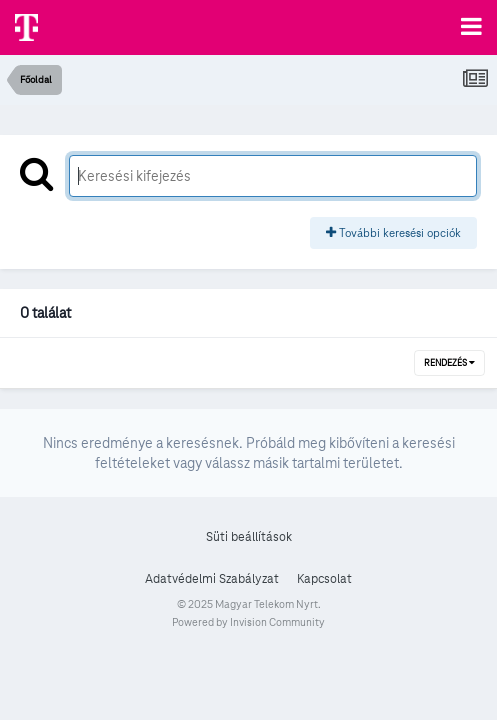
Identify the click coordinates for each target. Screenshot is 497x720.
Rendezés (449, 363)
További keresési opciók (393, 232)
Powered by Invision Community (248, 622)
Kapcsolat (324, 579)
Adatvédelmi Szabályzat (212, 579)
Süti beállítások (249, 537)
